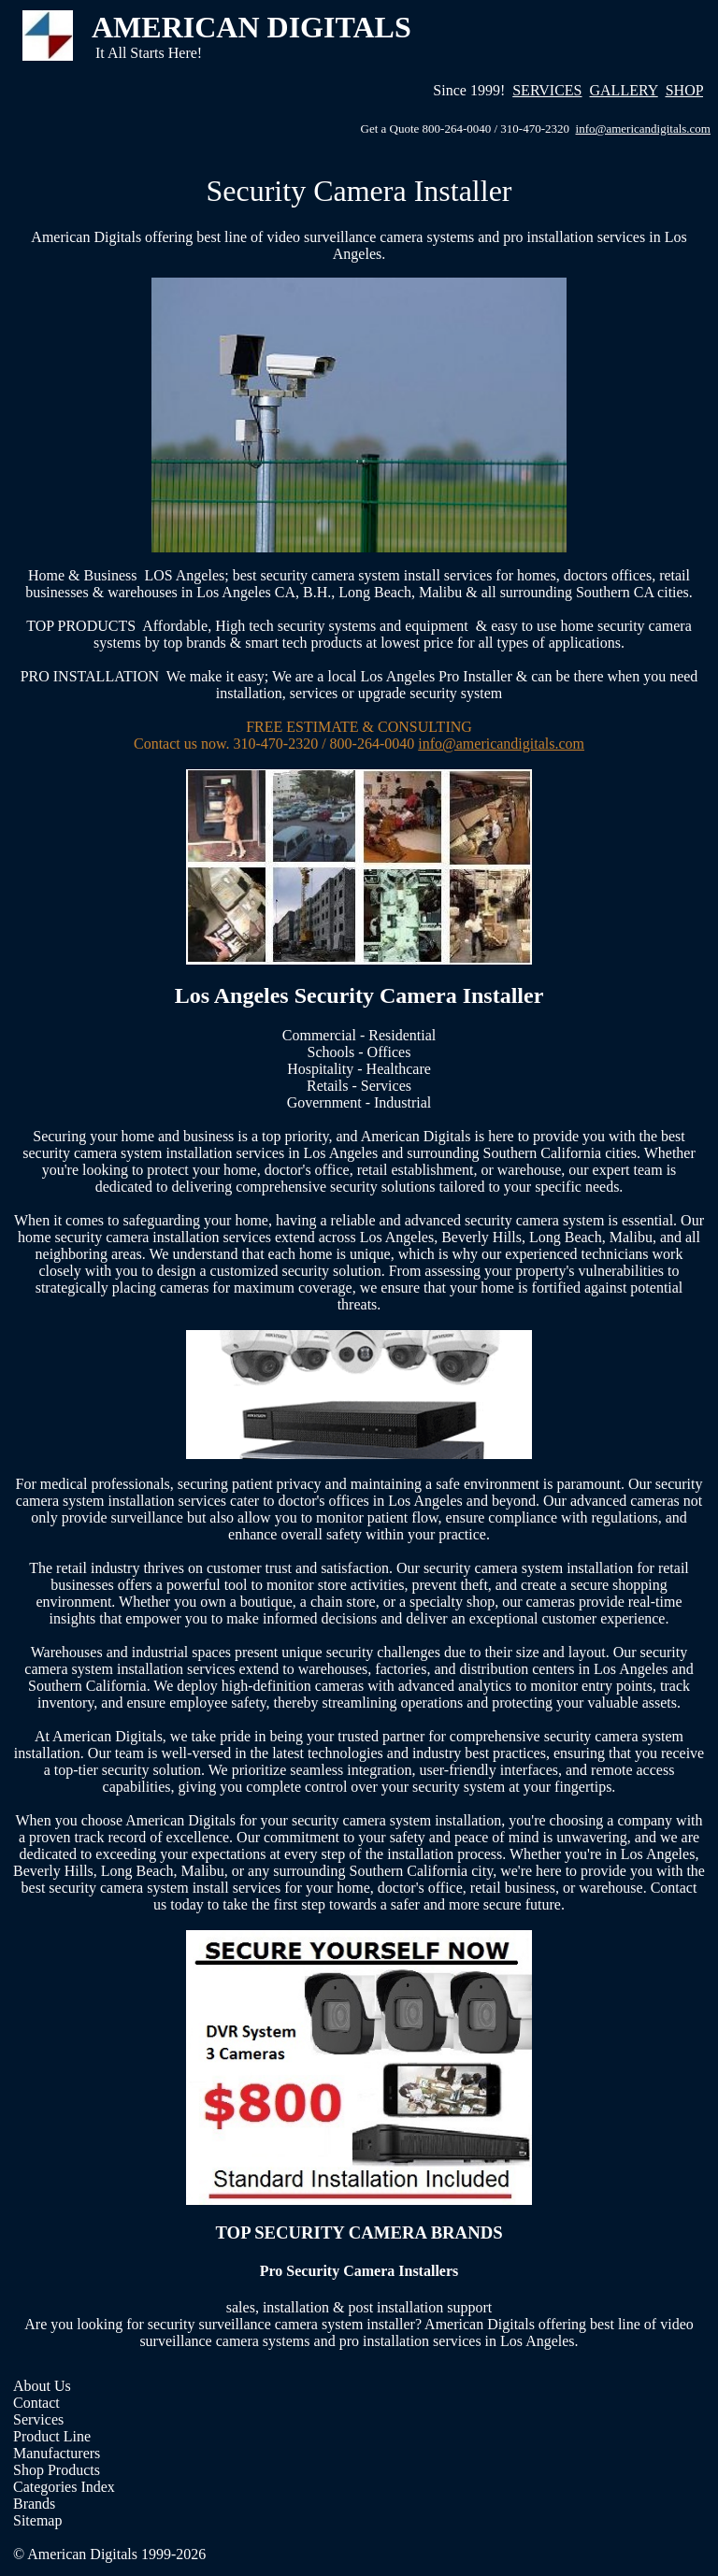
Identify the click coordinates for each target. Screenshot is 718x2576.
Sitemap (37, 2520)
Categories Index (64, 2487)
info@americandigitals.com (643, 129)
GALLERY (624, 90)
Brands (34, 2504)
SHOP (684, 90)
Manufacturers (56, 2453)
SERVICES (547, 90)
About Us (42, 2386)
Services (38, 2419)
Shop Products (56, 2470)
